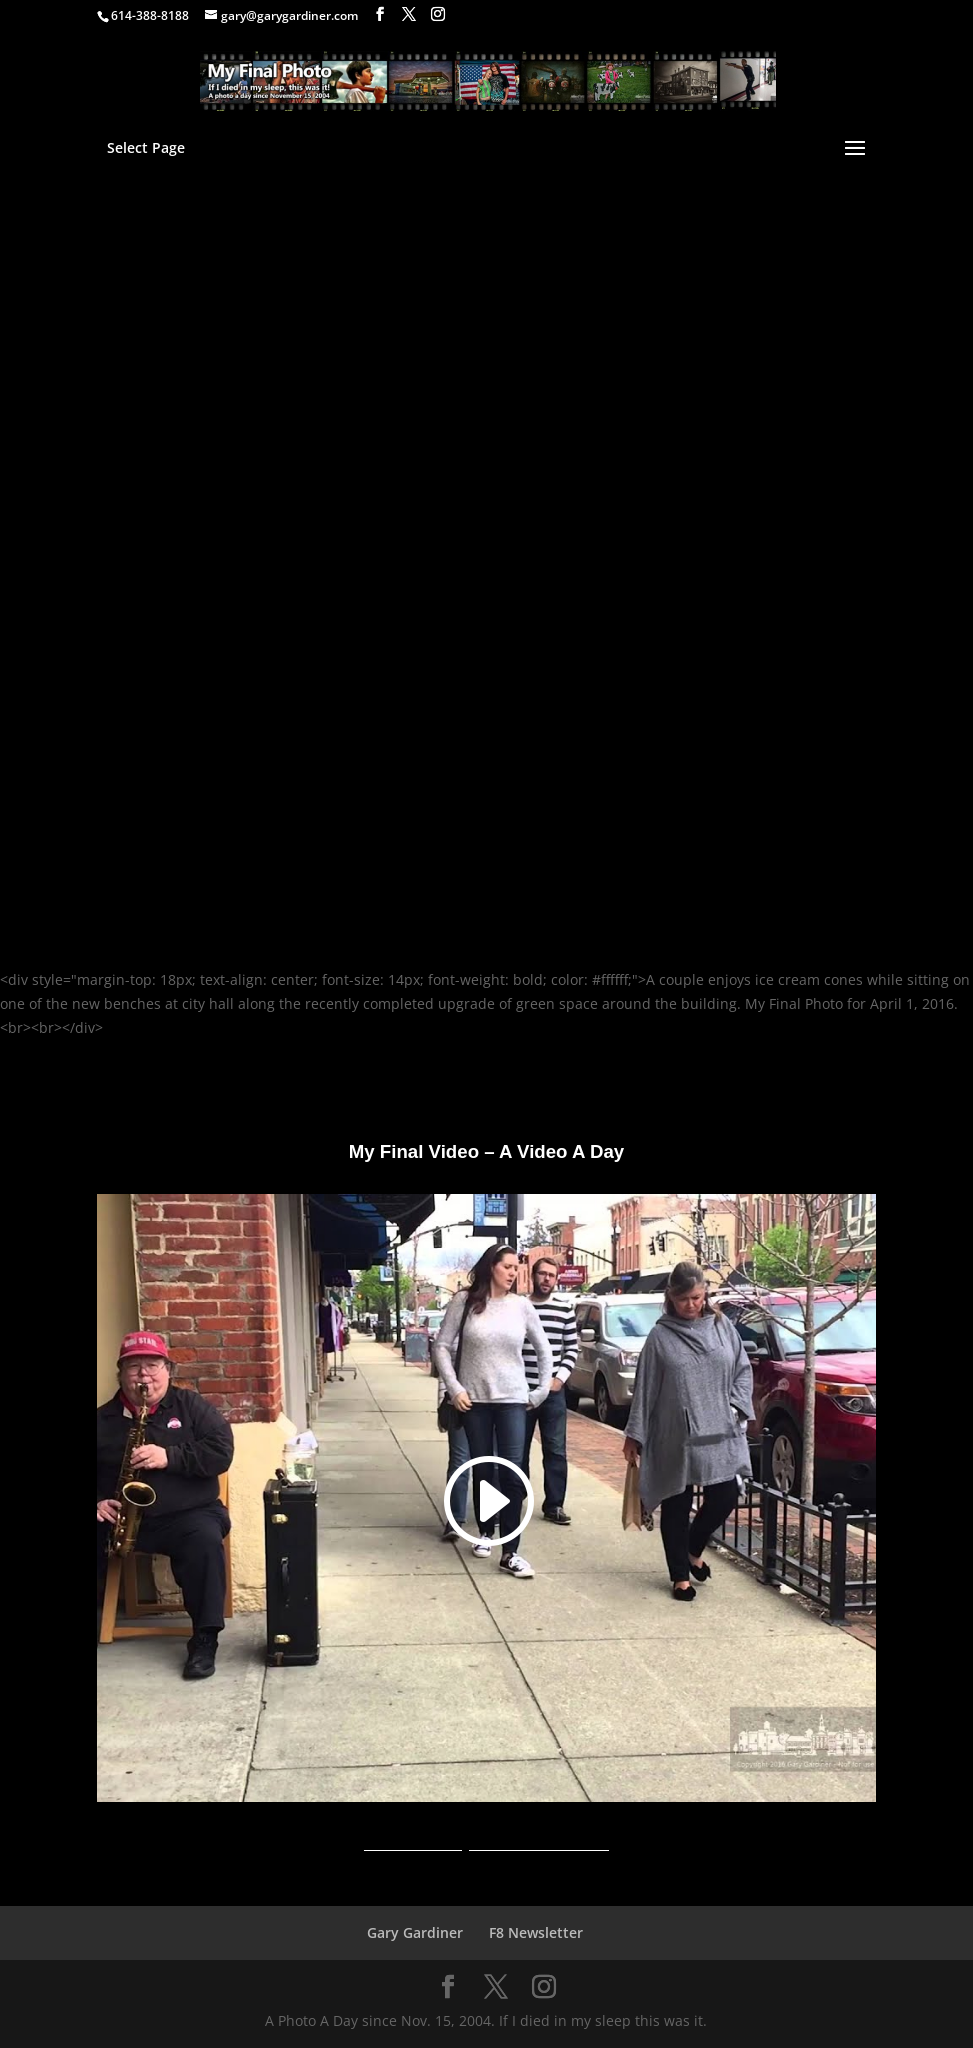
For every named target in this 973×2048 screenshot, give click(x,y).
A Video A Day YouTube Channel (486, 1843)
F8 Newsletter (536, 1932)
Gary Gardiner (415, 1932)
